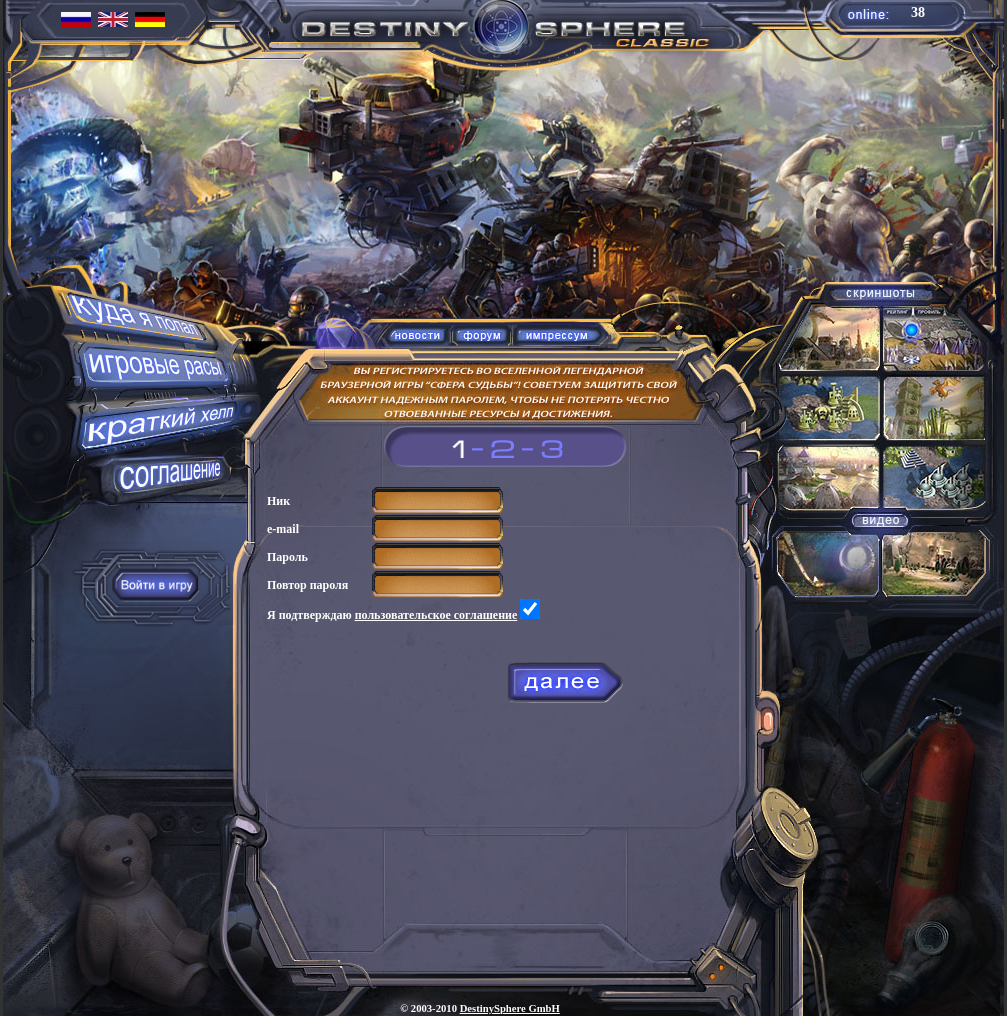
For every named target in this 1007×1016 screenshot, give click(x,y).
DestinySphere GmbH (510, 1008)
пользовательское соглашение (436, 615)
